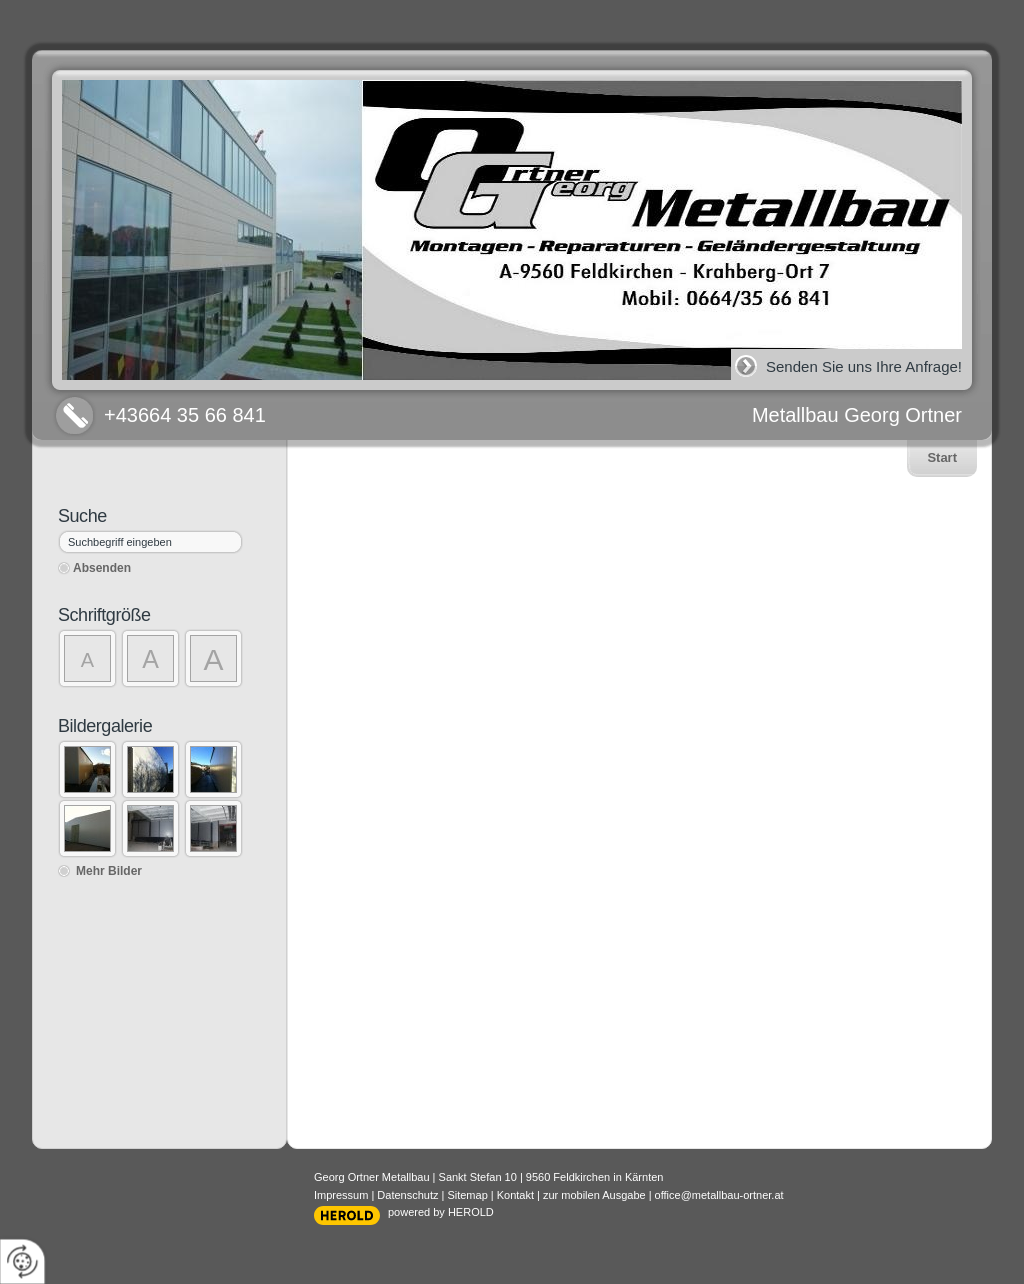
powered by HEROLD (441, 1212)
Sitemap (467, 1195)
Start (942, 457)
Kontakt (515, 1195)
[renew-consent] (22, 1261)
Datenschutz (407, 1195)
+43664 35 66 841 (185, 415)
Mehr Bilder (109, 871)
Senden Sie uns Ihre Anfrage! (864, 366)
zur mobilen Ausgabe (594, 1195)
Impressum (341, 1195)
